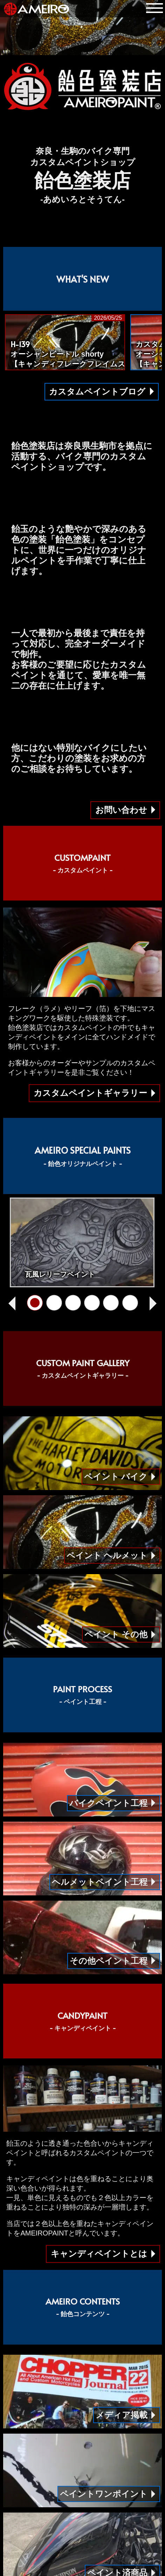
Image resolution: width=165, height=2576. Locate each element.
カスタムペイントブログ (97, 391)
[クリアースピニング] (130, 1302)
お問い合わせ (121, 810)
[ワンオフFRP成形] (92, 1302)
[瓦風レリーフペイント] (35, 1302)
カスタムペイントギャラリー (90, 1093)
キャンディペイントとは (99, 2253)
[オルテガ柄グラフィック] (54, 1302)
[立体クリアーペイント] (73, 1302)
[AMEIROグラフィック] (111, 1302)
